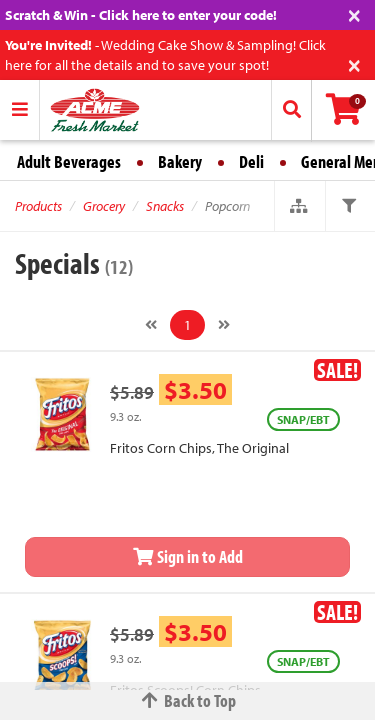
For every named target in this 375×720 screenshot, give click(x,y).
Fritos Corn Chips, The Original (199, 448)
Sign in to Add (188, 556)
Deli (251, 161)
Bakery (180, 161)
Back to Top (188, 700)
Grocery (104, 206)
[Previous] (151, 325)
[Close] (354, 13)
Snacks (165, 206)
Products (38, 206)
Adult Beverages (69, 161)
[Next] (224, 325)
